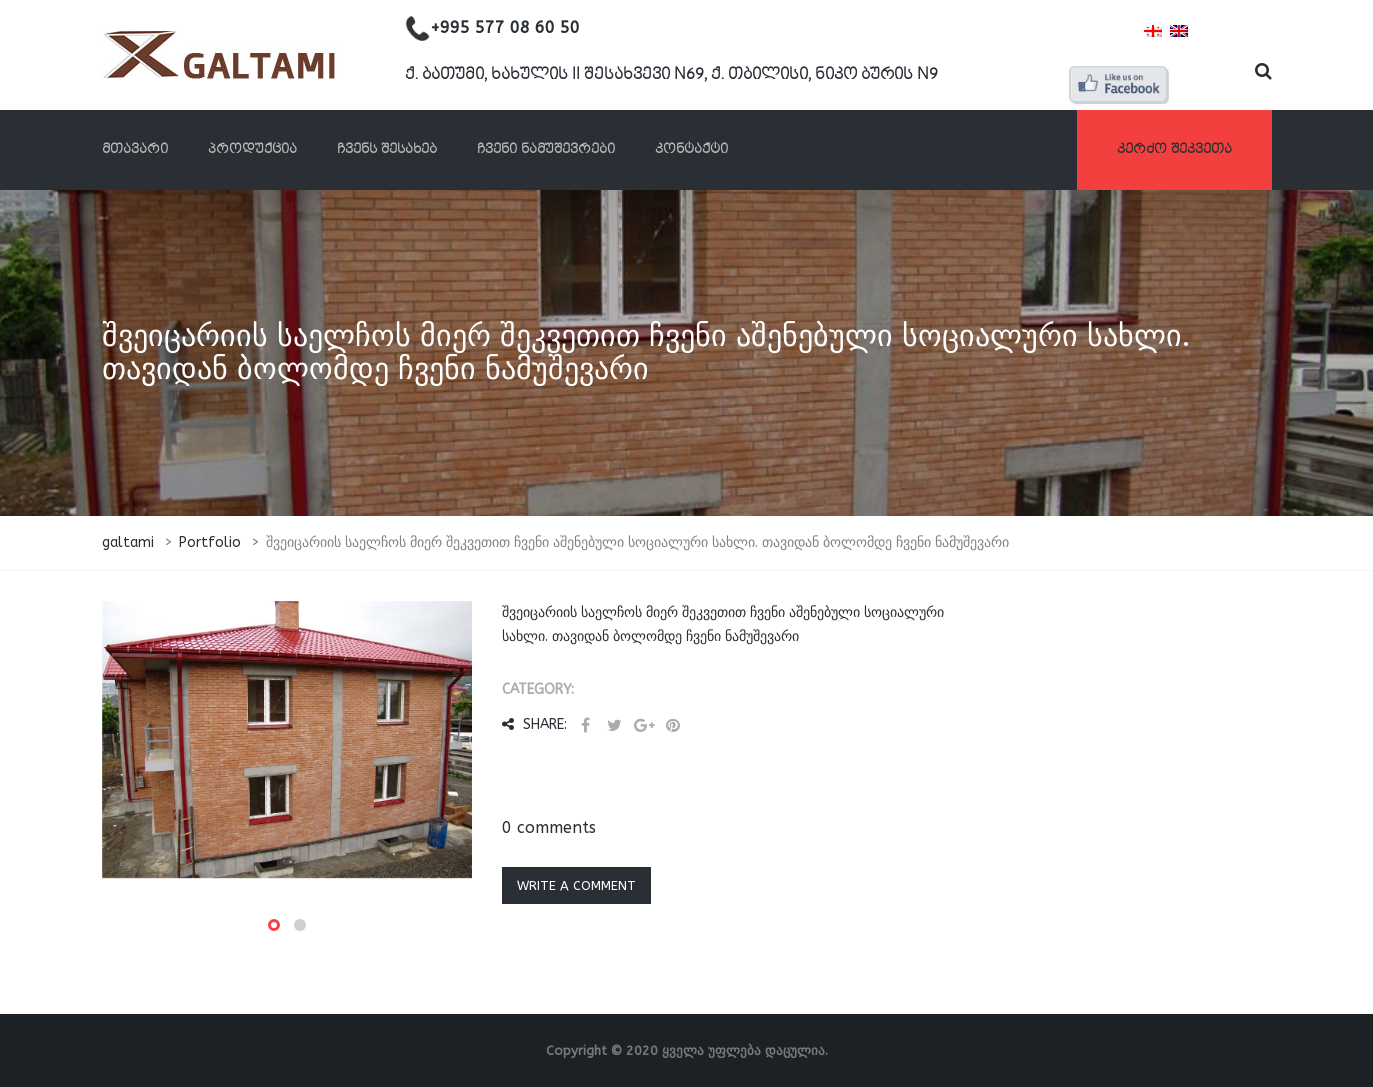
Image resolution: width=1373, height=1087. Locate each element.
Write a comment (576, 885)
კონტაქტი (691, 149)
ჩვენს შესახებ (387, 149)
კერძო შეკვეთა (1174, 149)
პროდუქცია (252, 149)
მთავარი (135, 149)
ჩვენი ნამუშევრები (546, 149)
